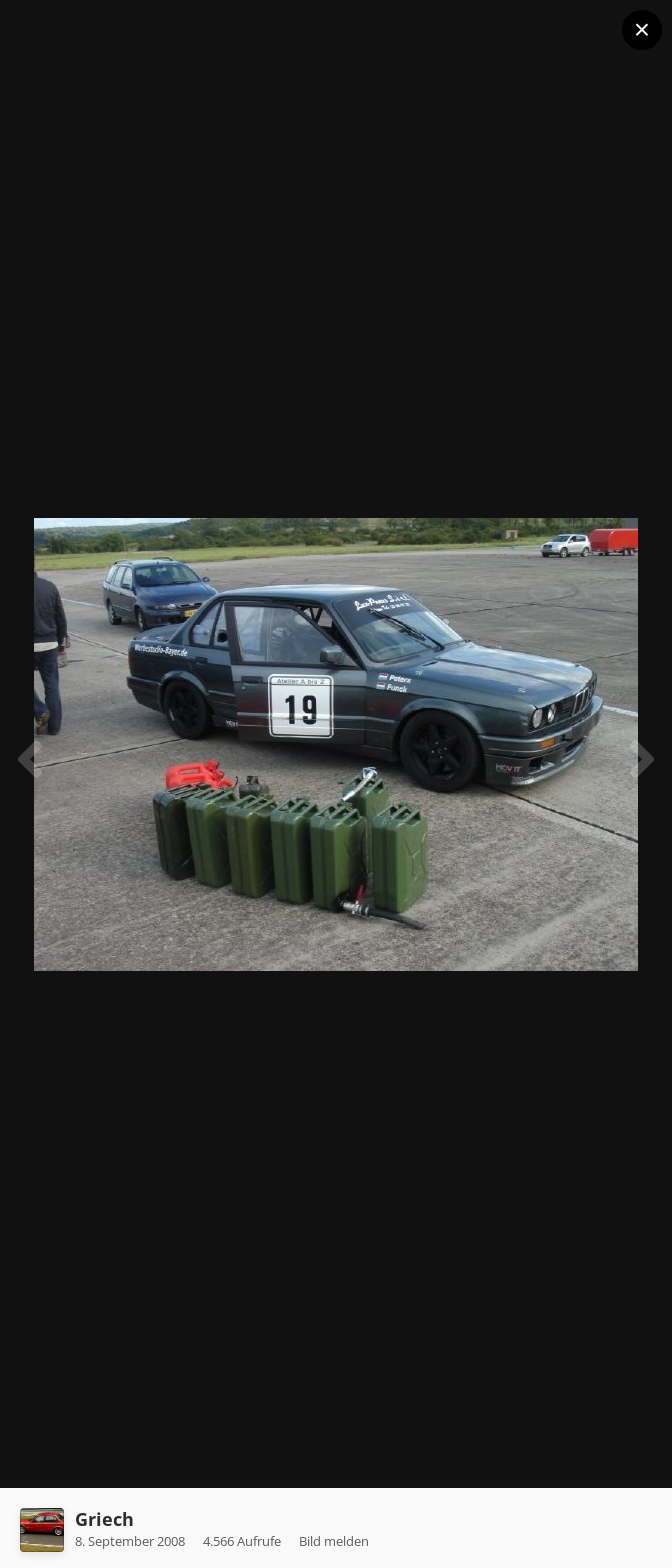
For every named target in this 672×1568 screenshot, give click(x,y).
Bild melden (334, 1541)
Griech (104, 1519)
